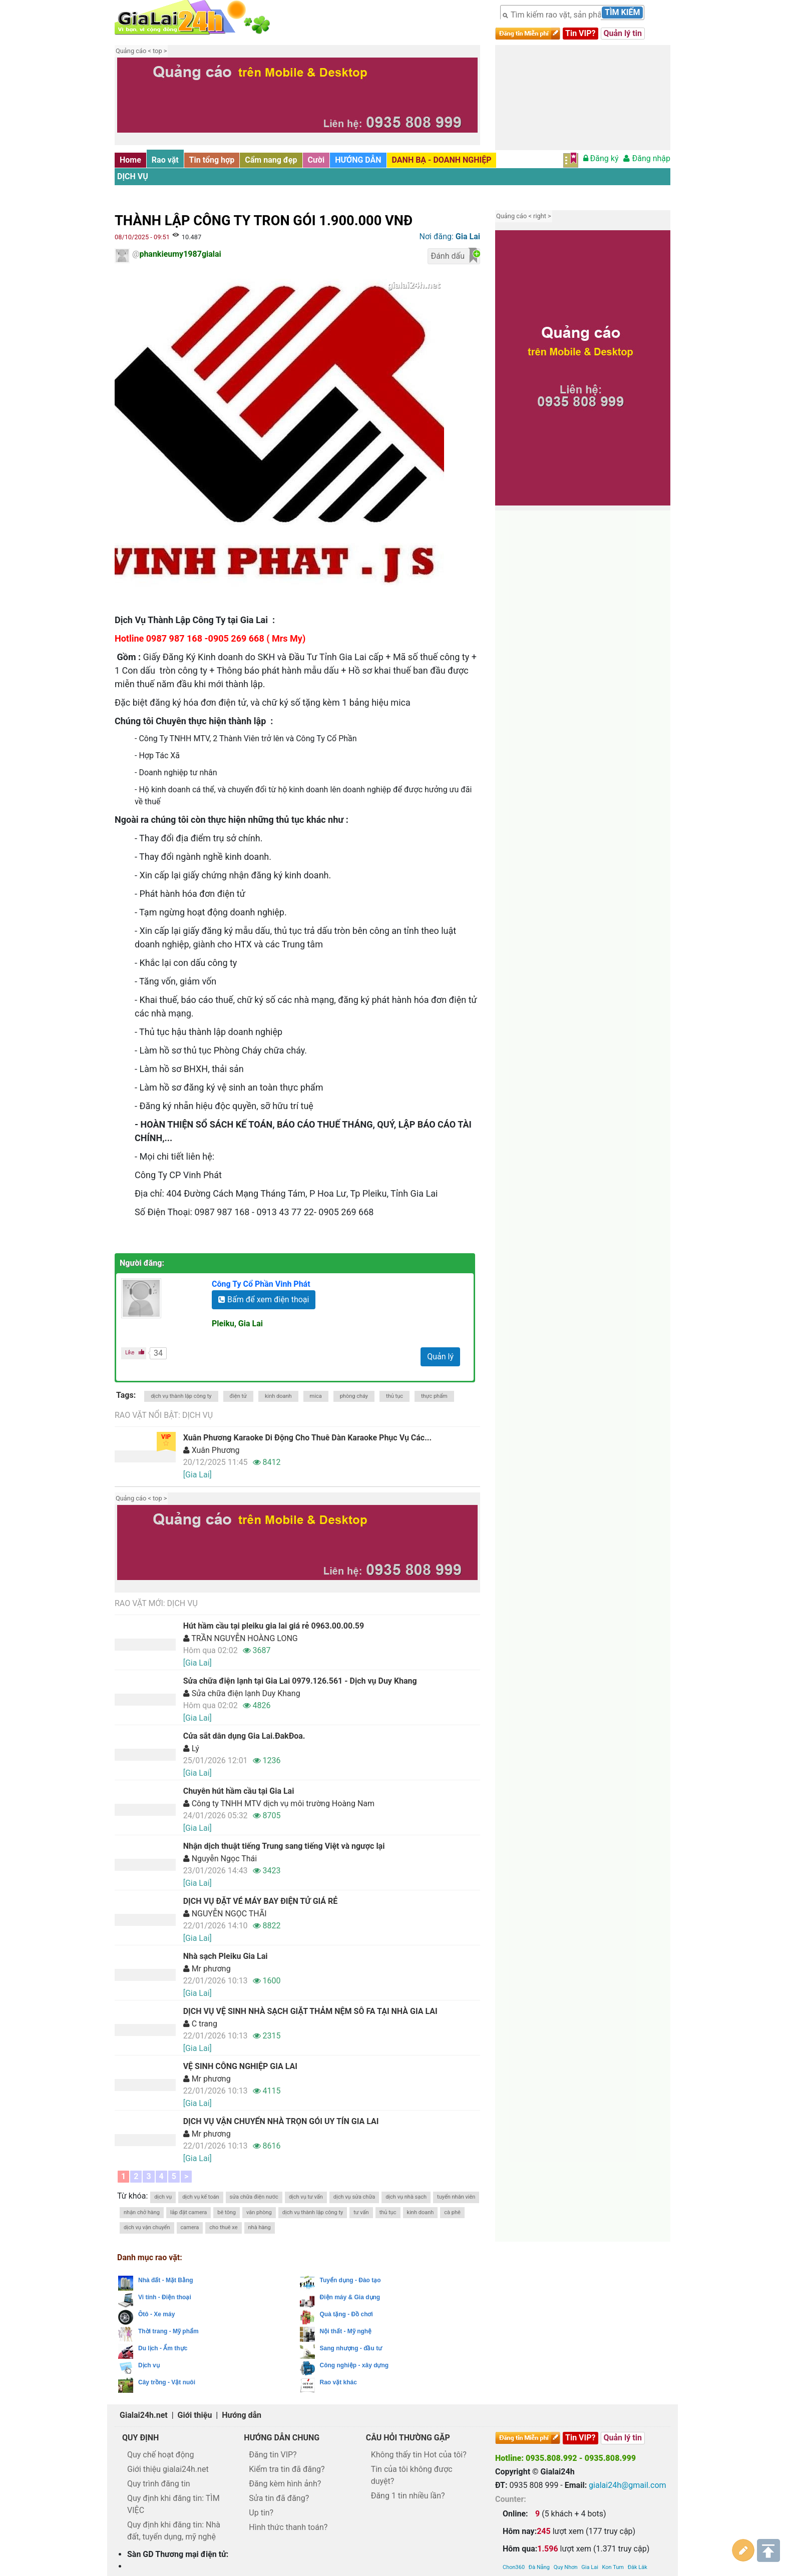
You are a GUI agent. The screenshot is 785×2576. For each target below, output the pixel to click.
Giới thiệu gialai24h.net (168, 2469)
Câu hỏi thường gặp (408, 2437)
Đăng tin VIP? (272, 2454)
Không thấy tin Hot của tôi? (419, 2454)
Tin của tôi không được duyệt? (412, 2475)
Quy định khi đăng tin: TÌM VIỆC (173, 2504)
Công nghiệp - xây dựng (354, 2365)
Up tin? (261, 2512)
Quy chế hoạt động (160, 2454)
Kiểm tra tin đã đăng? (286, 2469)
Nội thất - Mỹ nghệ (346, 2331)
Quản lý (440, 1356)
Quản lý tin (623, 33)
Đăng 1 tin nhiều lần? (408, 2495)
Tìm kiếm (622, 12)
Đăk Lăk (637, 2509)
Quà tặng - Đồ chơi (346, 2314)
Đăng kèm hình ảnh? (285, 2483)
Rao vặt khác (338, 2382)
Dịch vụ (132, 176)
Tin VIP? (580, 33)
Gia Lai (589, 2509)
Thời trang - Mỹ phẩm (168, 2331)
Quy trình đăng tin (158, 2483)
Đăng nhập (646, 158)
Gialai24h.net (144, 2415)
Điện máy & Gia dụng (350, 2297)
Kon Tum (613, 2509)
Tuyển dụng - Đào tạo (350, 2280)
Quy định (140, 2437)
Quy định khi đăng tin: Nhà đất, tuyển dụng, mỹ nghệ (173, 2530)
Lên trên (768, 2546)
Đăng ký (601, 158)
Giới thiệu (195, 2415)
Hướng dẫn (241, 2415)
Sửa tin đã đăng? (279, 2498)
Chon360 (514, 2509)
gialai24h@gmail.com (627, 2485)
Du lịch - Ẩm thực (162, 2348)
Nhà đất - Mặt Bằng (165, 2280)
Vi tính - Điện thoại (164, 2297)
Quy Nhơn (566, 2509)
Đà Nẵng (539, 2509)
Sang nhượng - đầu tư (351, 2348)
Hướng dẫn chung (281, 2437)
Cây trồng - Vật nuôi (166, 2382)
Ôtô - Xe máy (156, 2314)
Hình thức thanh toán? (288, 2527)
